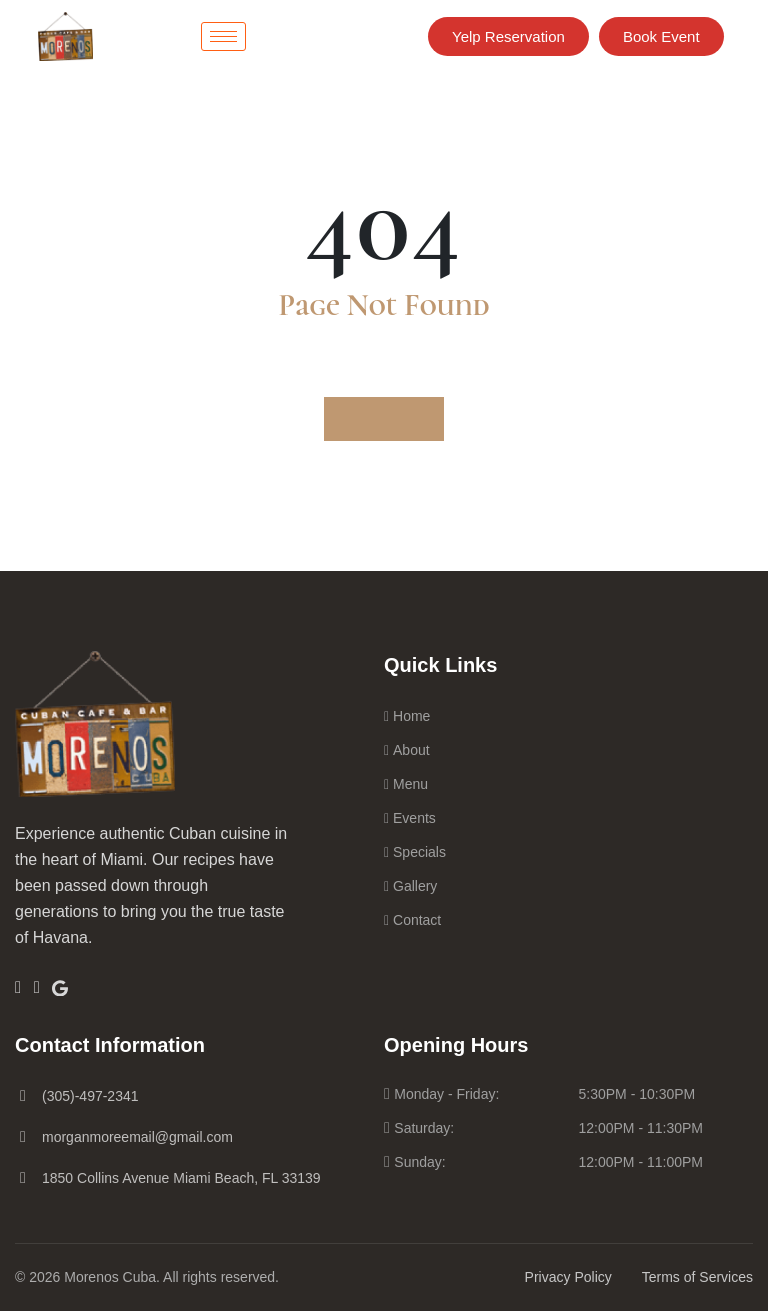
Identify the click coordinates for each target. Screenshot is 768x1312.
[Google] (83, 987)
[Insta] (53, 988)
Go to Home (384, 419)
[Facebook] (23, 988)
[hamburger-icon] (223, 36)
